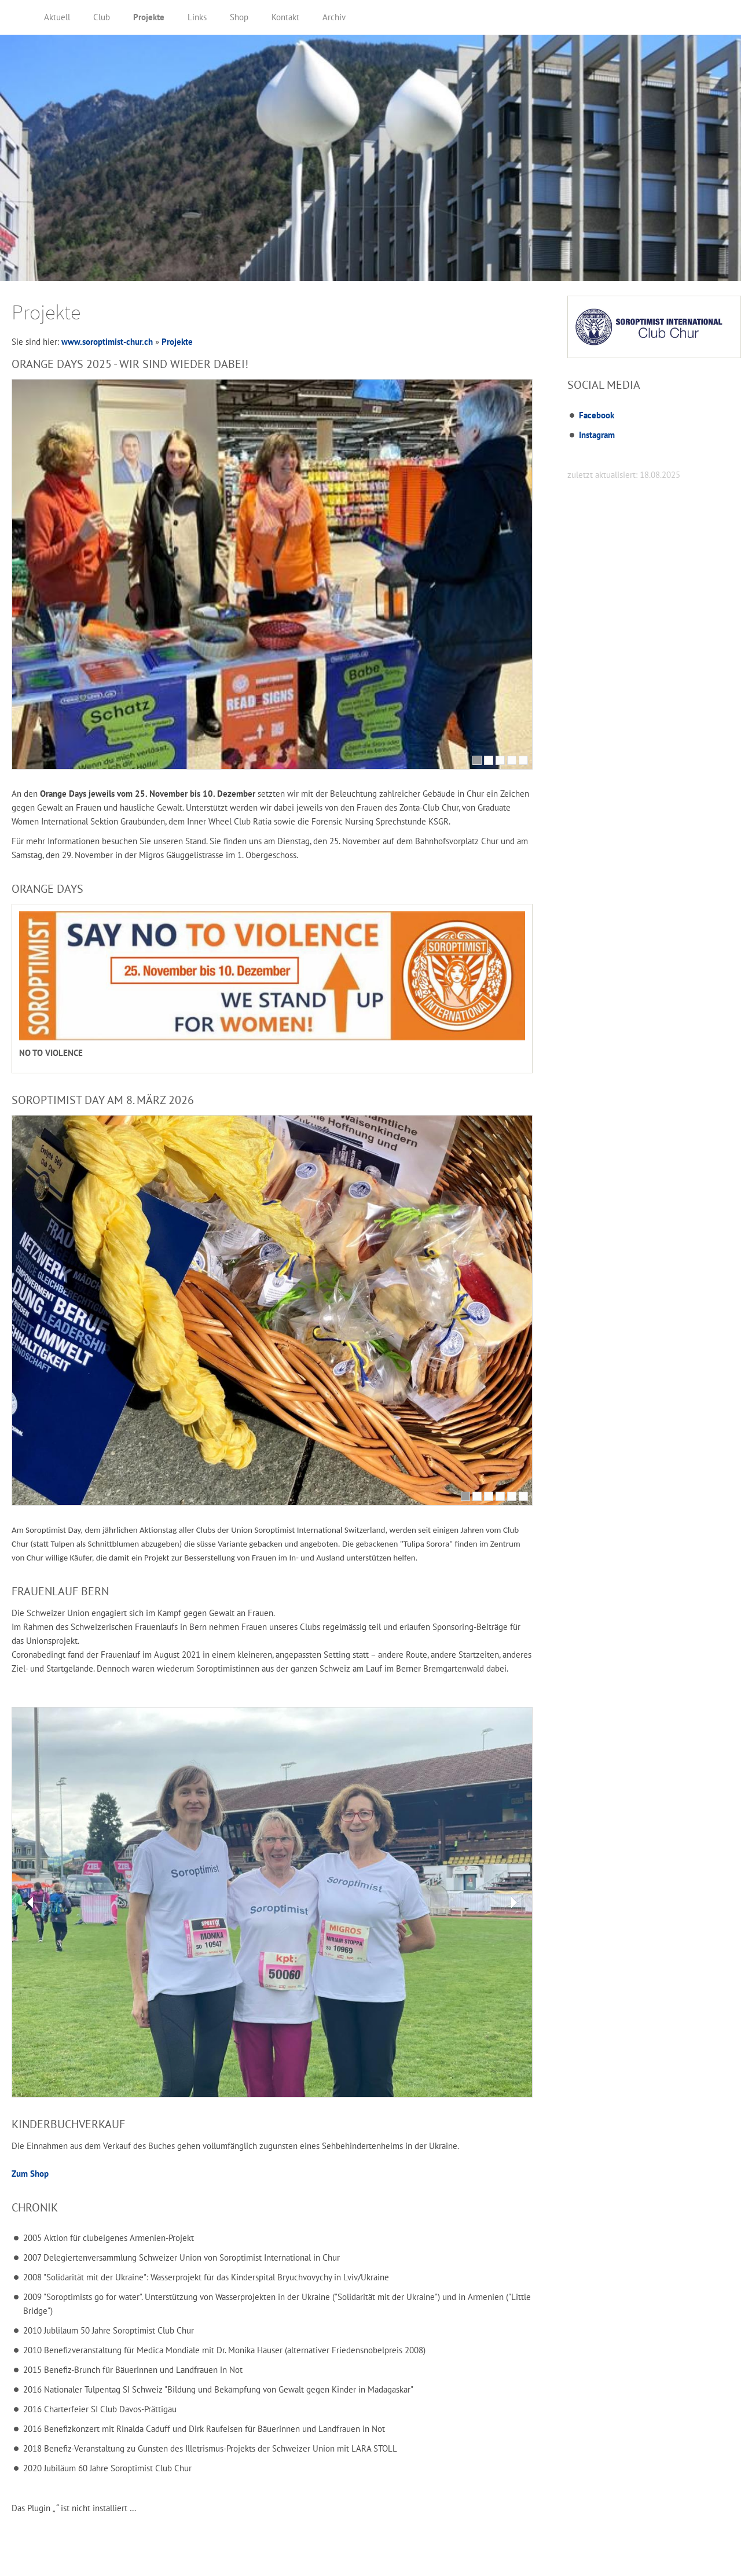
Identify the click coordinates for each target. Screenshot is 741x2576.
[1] (477, 760)
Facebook (596, 415)
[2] (488, 760)
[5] (523, 760)
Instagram (597, 434)
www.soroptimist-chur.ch (107, 341)
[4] (511, 760)
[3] (500, 760)
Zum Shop (30, 2173)
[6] (523, 1496)
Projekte (177, 341)
